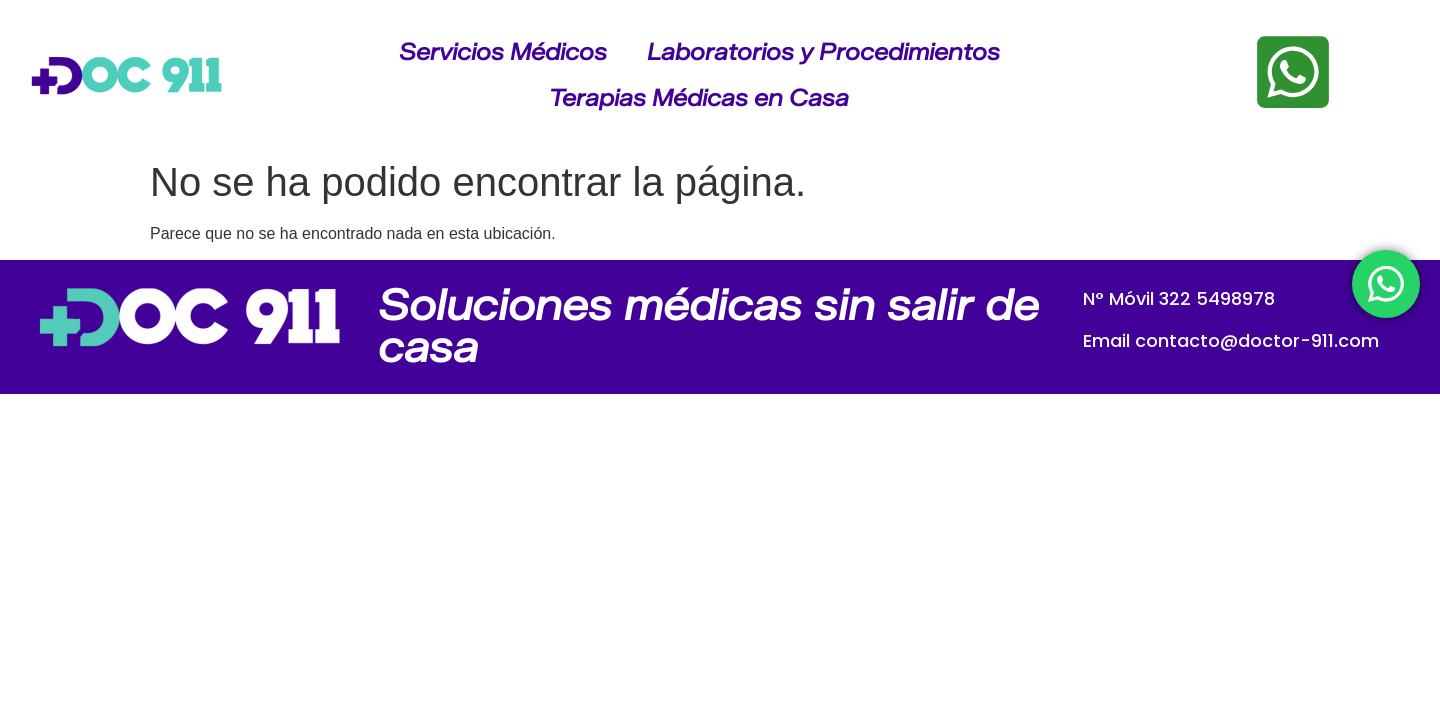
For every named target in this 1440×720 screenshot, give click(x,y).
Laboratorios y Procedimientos (823, 52)
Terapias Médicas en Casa (699, 98)
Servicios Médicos (503, 52)
